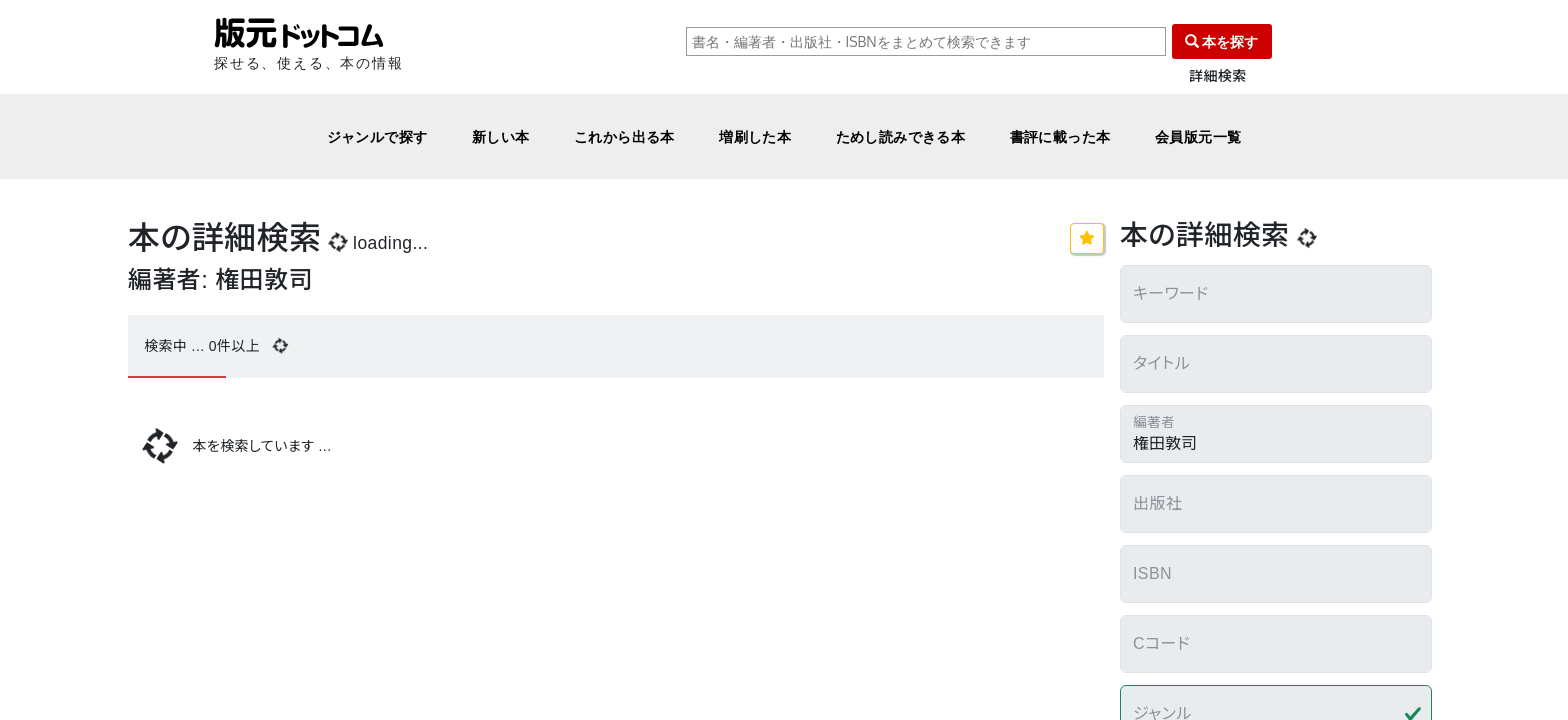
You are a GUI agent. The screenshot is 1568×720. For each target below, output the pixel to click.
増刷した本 (755, 136)
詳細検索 (1218, 76)
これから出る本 (624, 136)
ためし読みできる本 (901, 136)
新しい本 (501, 136)
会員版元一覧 (1198, 136)
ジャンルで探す (377, 136)
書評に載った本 (1060, 136)
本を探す (1222, 41)
